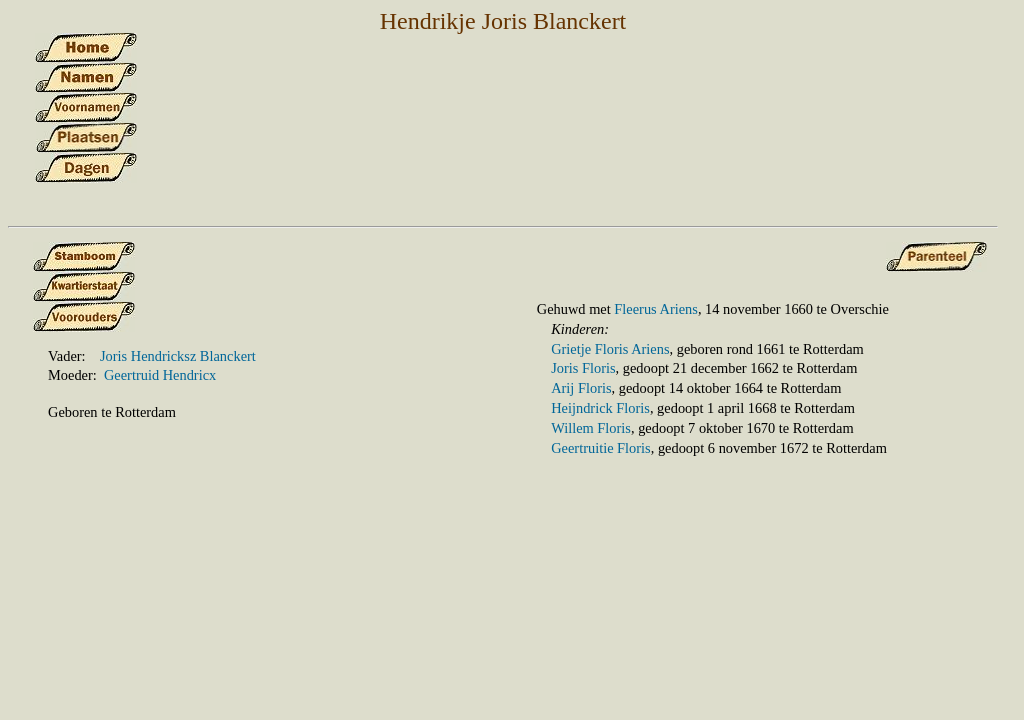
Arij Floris (581, 388)
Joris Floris (583, 368)
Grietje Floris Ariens (610, 349)
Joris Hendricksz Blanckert (178, 356)
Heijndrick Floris (600, 408)
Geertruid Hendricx (160, 375)
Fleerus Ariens (656, 309)
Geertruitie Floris (601, 448)
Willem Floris (591, 428)
